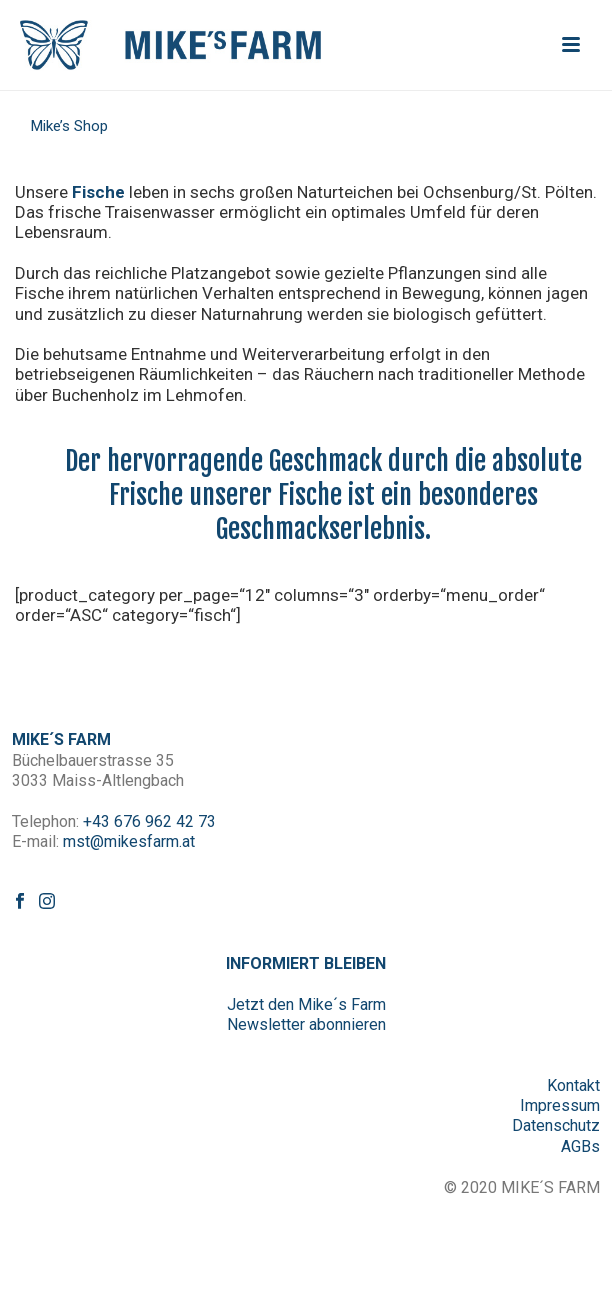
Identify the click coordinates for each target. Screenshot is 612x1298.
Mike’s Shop (69, 126)
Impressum (560, 1105)
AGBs (580, 1146)
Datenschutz (556, 1125)
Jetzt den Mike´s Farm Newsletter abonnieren (306, 1014)
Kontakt (573, 1085)
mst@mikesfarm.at (129, 841)
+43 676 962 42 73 (149, 821)
